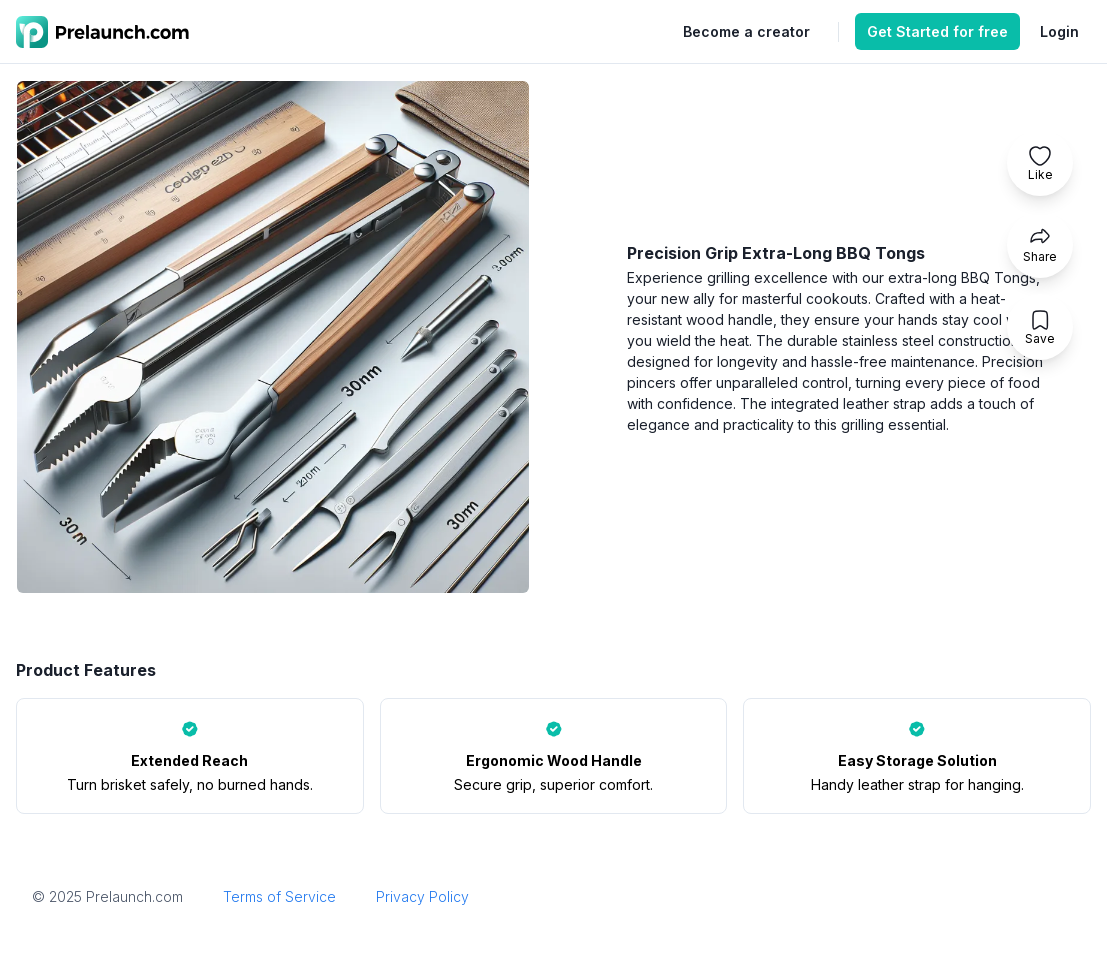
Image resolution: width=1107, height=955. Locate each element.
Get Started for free (937, 31)
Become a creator (746, 31)
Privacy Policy (422, 896)
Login (1059, 31)
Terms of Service (279, 896)
